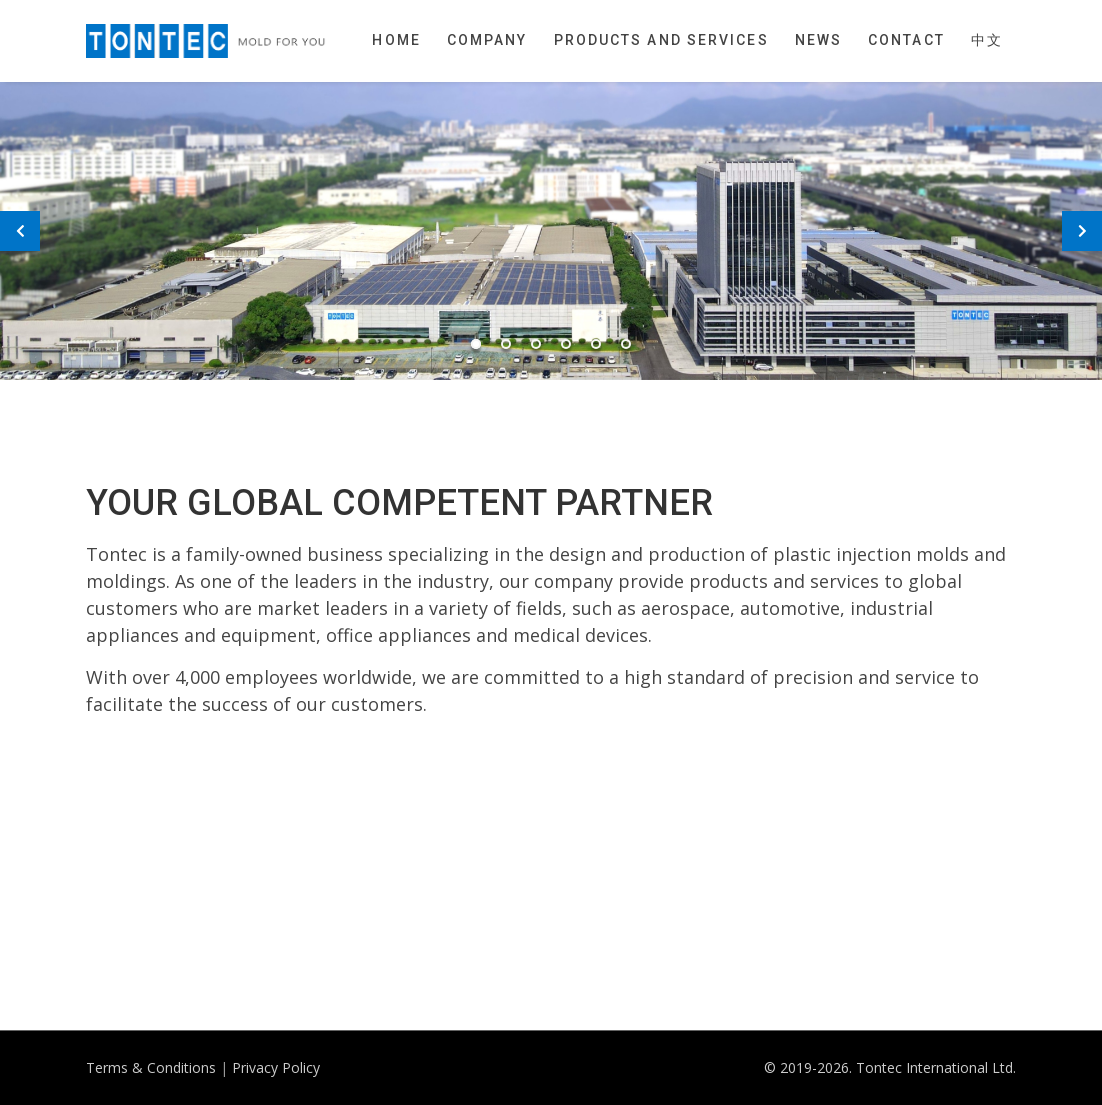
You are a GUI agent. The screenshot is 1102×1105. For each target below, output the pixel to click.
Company (487, 40)
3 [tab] (536, 344)
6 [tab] (626, 344)
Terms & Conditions (151, 1067)
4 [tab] (566, 344)
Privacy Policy (276, 1067)
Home (396, 40)
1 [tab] (476, 344)
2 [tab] (506, 344)
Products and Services (661, 40)
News (818, 40)
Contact (906, 40)
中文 (987, 40)
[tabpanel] (551, 231)
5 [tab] (596, 344)
